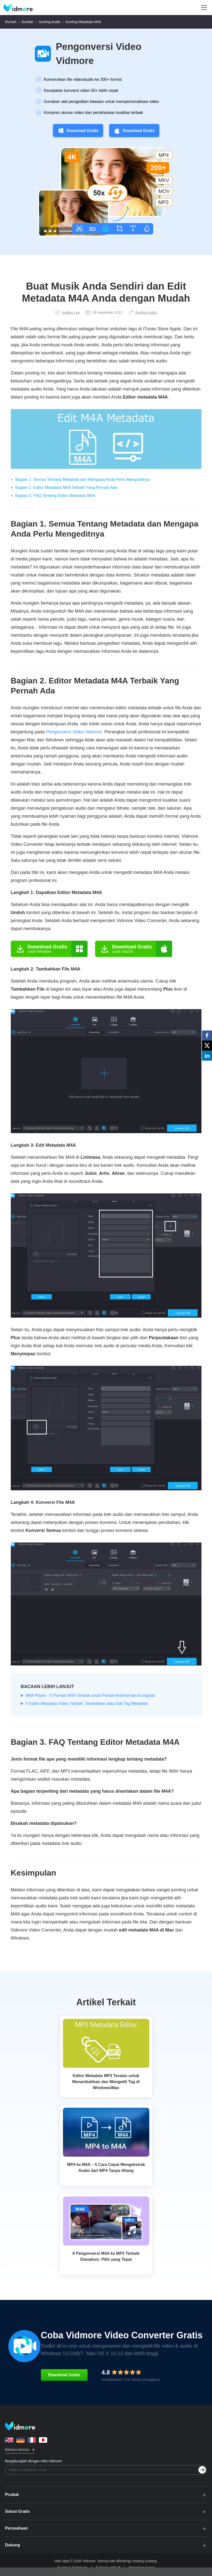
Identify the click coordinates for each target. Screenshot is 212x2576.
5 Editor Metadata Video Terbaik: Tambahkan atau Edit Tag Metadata (87, 1703)
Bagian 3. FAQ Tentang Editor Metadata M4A (55, 495)
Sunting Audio (49, 22)
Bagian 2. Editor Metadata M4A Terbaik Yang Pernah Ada (66, 487)
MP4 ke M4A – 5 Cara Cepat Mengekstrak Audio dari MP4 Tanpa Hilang (106, 2167)
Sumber (27, 22)
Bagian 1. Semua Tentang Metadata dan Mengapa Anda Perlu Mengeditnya (82, 479)
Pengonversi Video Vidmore (99, 53)
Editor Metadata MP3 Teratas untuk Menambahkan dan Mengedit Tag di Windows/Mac (106, 2082)
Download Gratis (77, 130)
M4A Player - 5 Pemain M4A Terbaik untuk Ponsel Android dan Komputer (90, 1695)
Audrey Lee (67, 312)
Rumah (10, 22)
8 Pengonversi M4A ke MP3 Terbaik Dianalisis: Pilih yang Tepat (106, 2256)
